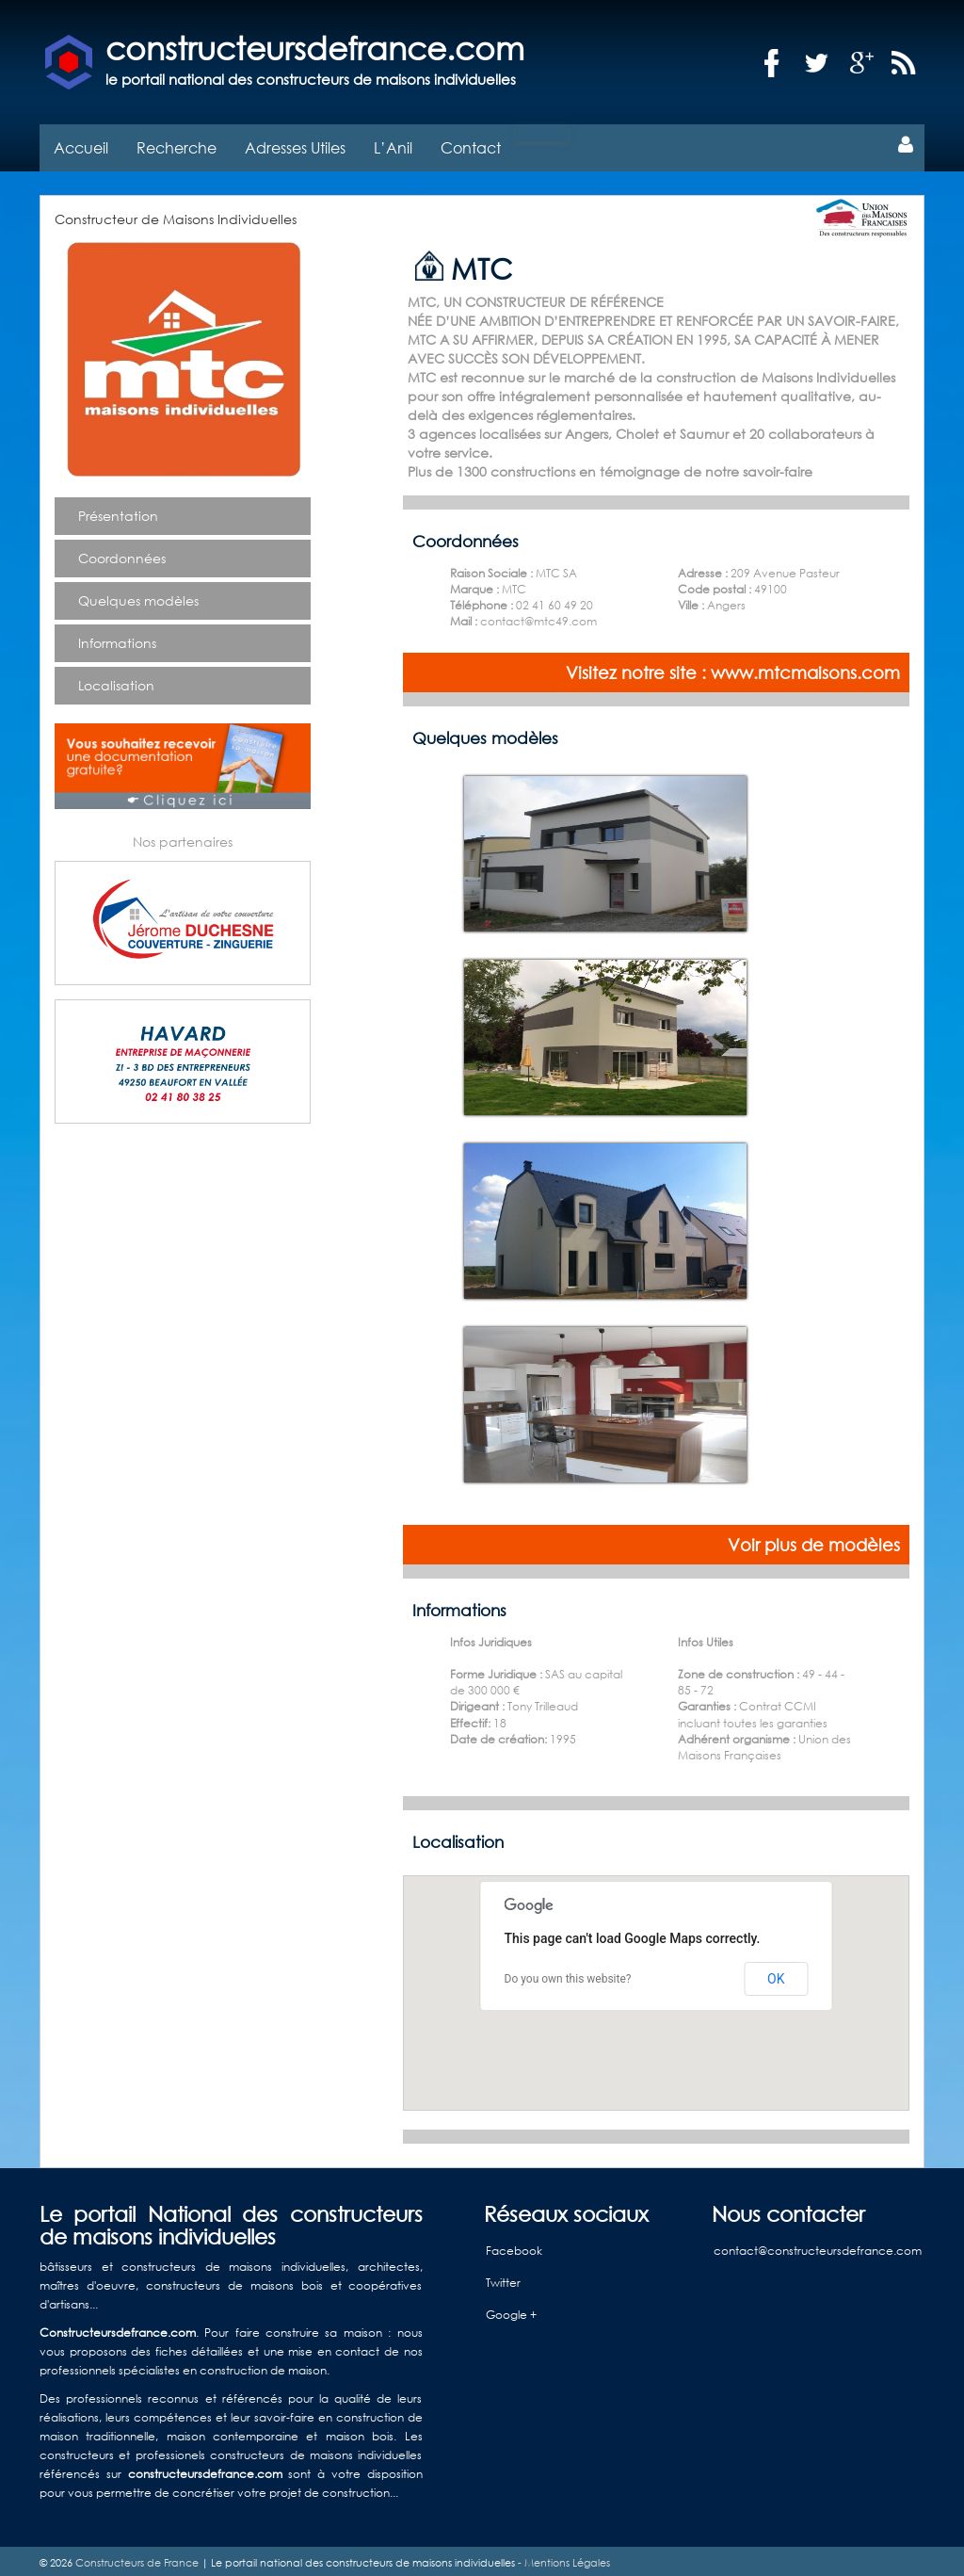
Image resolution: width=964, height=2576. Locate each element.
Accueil (81, 143)
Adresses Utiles (295, 143)
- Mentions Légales (562, 2558)
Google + (511, 2310)
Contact (471, 143)
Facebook (514, 2246)
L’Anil (393, 143)
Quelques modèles (138, 596)
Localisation (116, 680)
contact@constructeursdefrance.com (818, 2246)
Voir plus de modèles (814, 1540)
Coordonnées (122, 553)
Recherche (177, 143)
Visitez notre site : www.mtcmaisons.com (733, 667)
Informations (117, 638)
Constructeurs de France (137, 2558)
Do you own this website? (568, 1974)
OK (775, 1973)
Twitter (503, 2278)
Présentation (118, 511)
